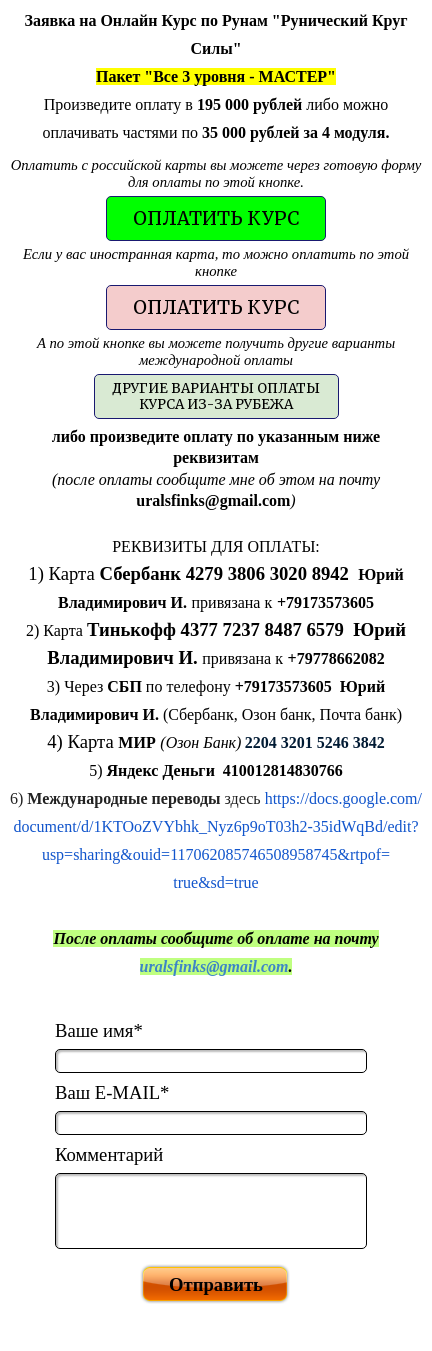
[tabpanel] (216, 76)
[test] (216, 218)
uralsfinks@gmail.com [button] (214, 966)
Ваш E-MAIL (112, 1092)
